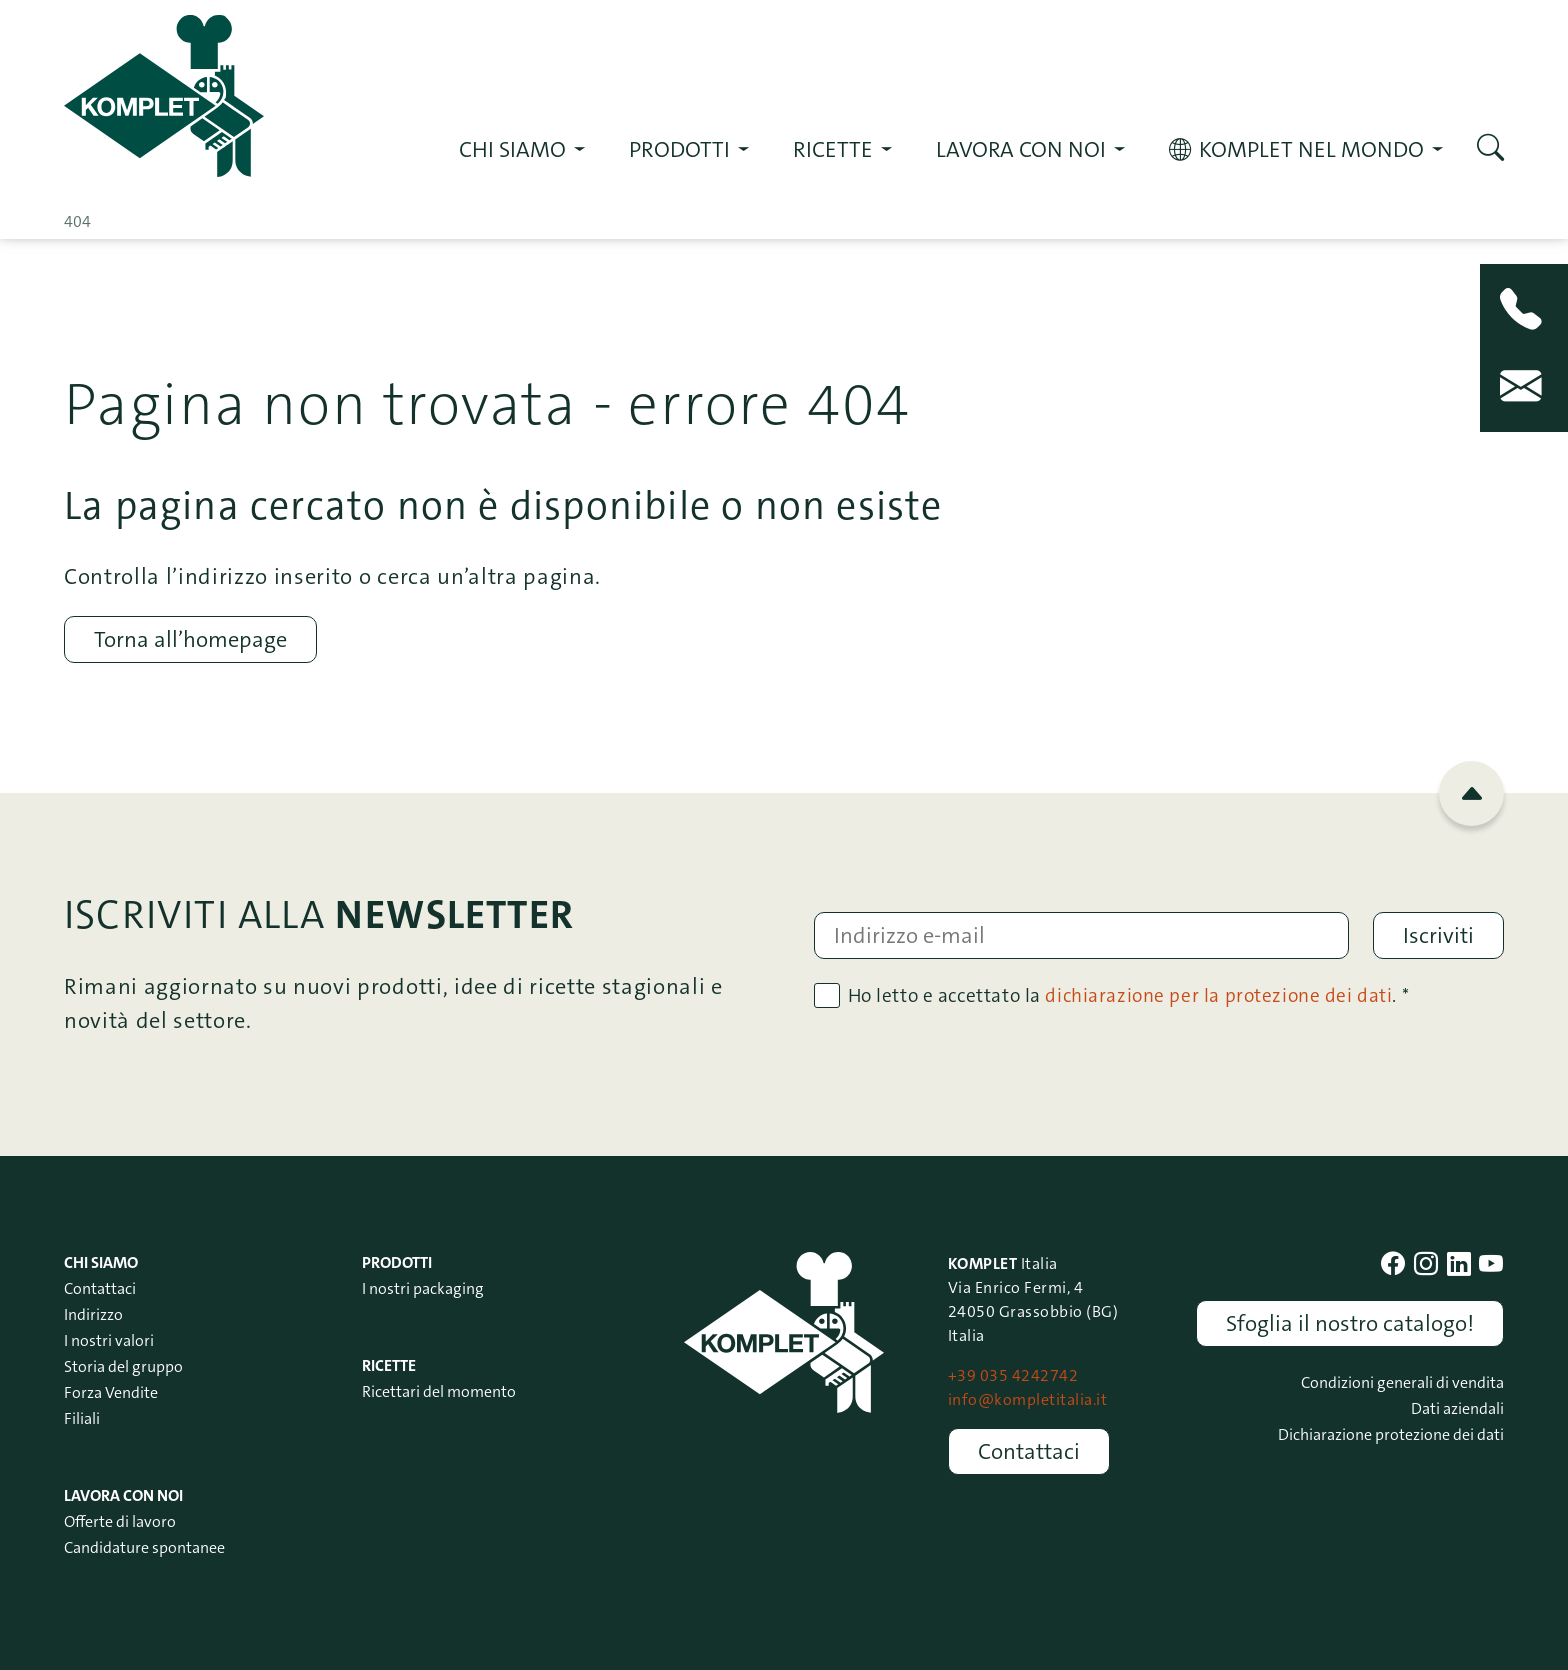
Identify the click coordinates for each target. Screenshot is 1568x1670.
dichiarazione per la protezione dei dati (1218, 995)
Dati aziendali (1457, 1408)
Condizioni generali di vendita (1402, 1382)
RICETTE (833, 149)
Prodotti (679, 149)
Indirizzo (93, 1314)
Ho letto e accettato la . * (1129, 995)
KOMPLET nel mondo (1311, 149)
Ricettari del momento (439, 1391)
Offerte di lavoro (120, 1521)
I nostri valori (109, 1340)
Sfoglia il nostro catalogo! (1350, 1323)
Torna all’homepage (190, 639)
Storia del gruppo (123, 1366)
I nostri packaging (423, 1288)
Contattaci (100, 1288)
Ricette (389, 1365)
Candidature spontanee (144, 1547)
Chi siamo (512, 149)
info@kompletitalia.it (1027, 1399)
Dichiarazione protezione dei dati (1391, 1434)
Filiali (82, 1418)
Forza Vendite (111, 1392)
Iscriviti (1438, 935)
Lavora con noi (1021, 149)
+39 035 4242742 (1013, 1375)
